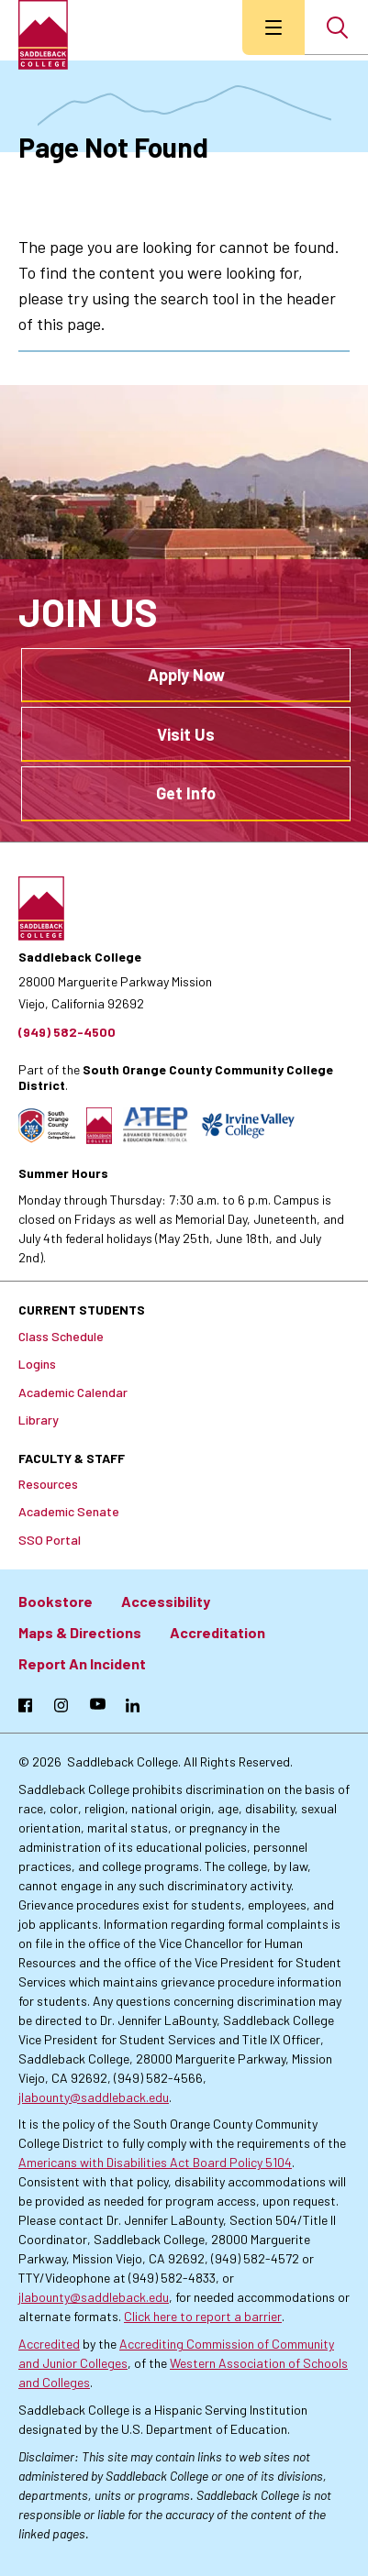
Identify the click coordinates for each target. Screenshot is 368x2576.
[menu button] (273, 27)
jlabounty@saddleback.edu (93, 2097)
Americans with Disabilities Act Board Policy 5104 (155, 2162)
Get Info (186, 793)
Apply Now (186, 675)
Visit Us (186, 734)
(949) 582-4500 (67, 1032)
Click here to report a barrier (203, 2316)
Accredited (49, 2343)
